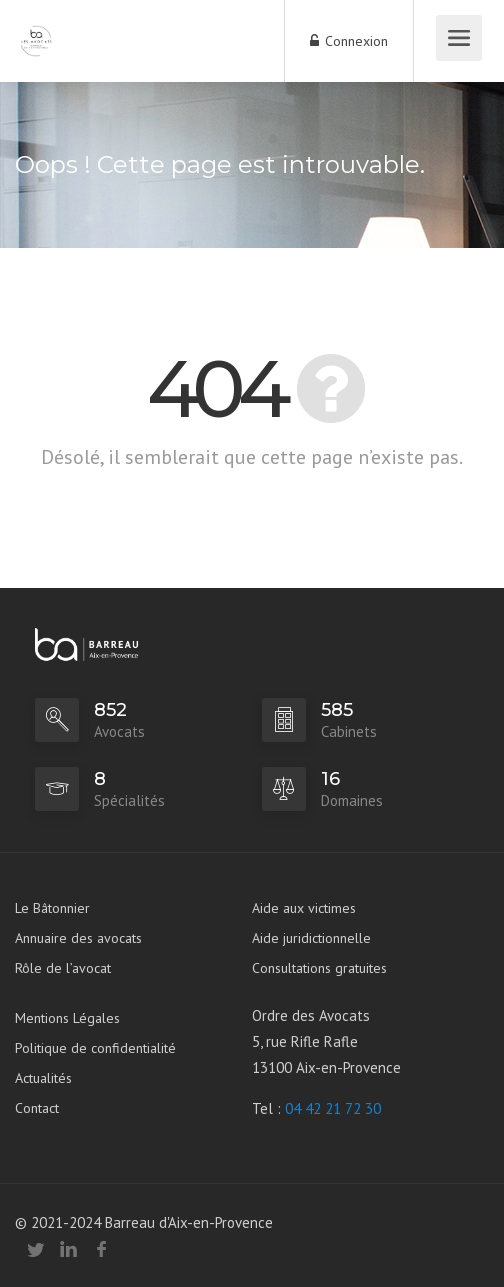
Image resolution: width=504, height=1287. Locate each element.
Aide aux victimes (304, 908)
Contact (37, 1108)
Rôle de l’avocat (63, 968)
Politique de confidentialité (95, 1048)
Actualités (43, 1078)
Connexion (349, 41)
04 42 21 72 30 (333, 1108)
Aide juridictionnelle (311, 938)
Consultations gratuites (319, 968)
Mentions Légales (67, 1018)
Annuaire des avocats (78, 938)
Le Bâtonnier (52, 908)
